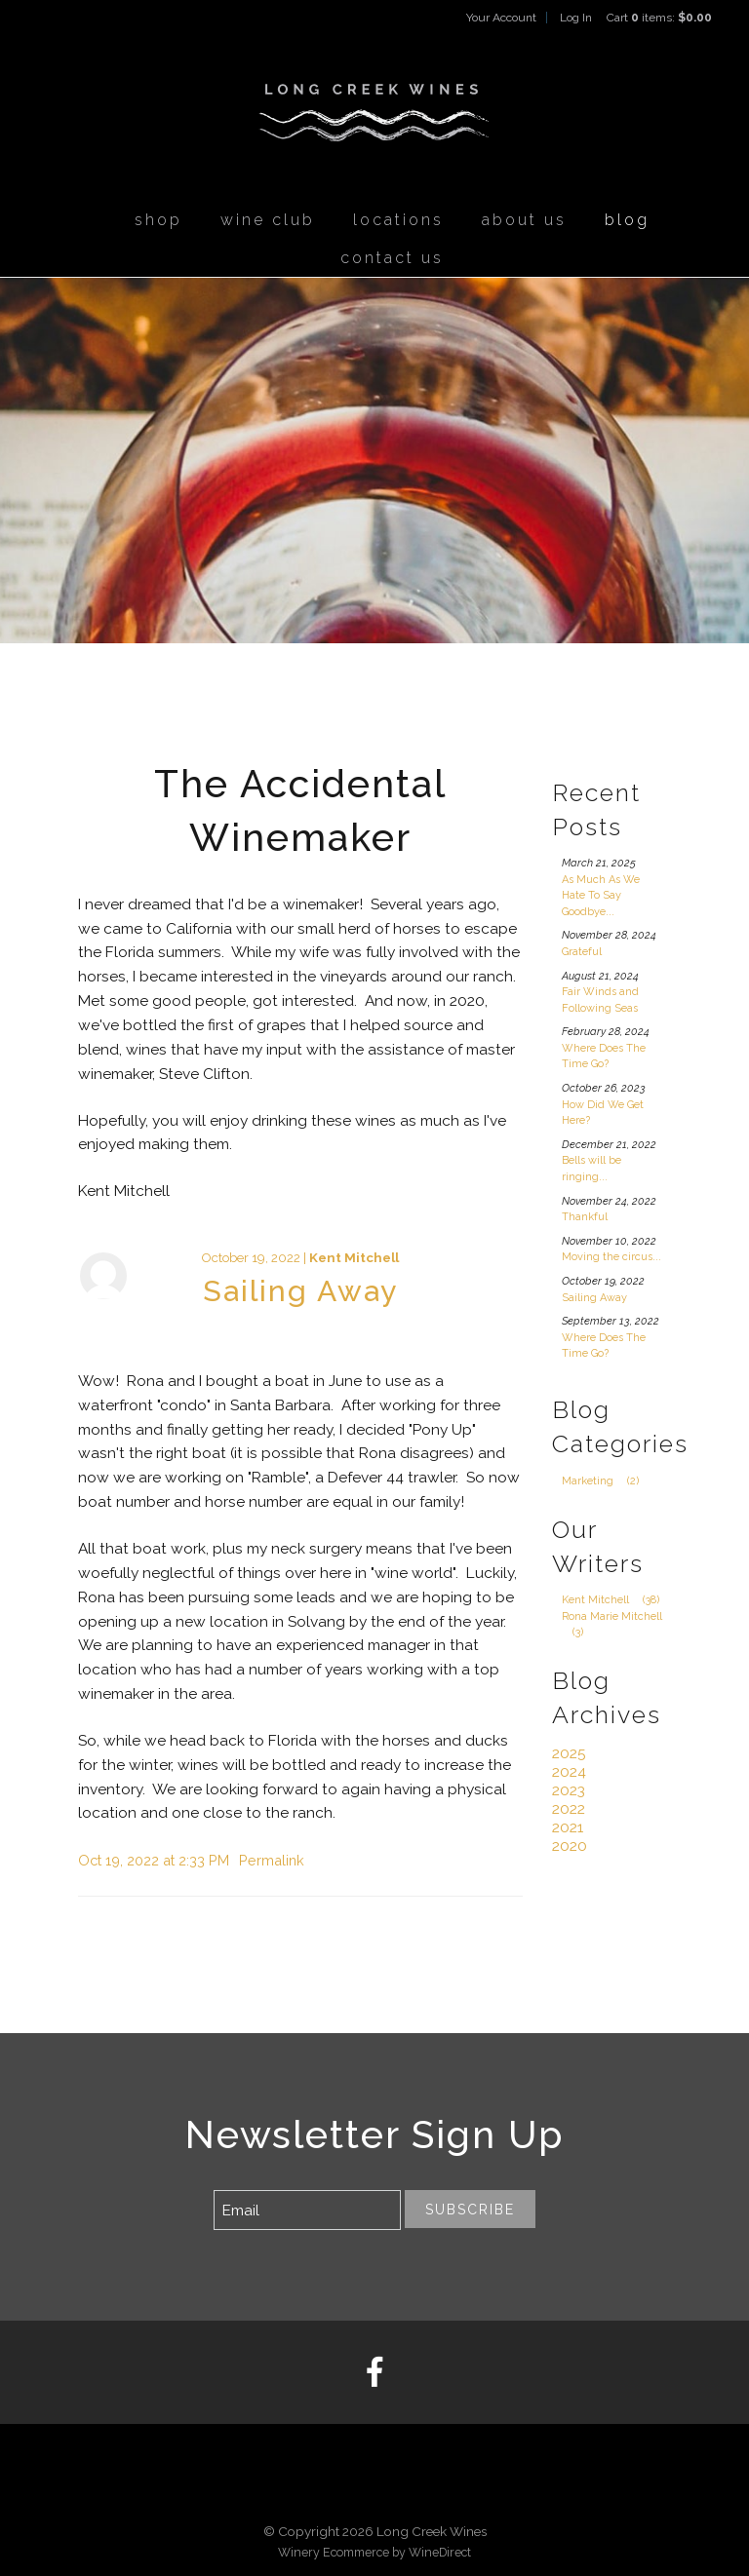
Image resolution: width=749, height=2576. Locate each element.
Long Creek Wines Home (374, 113)
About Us (524, 220)
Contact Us (392, 258)
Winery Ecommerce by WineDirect (374, 2552)
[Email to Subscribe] (308, 2210)
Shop (158, 220)
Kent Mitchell (354, 1257)
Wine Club (267, 220)
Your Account (501, 17)
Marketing (606, 1481)
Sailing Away (300, 1291)
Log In (576, 17)
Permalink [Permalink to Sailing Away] (271, 1860)
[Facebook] (374, 2373)
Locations (398, 220)
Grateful (582, 951)
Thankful (585, 1217)
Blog (627, 220)
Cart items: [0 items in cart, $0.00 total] (659, 17)
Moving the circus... (611, 1256)
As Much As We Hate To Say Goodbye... (601, 895)
